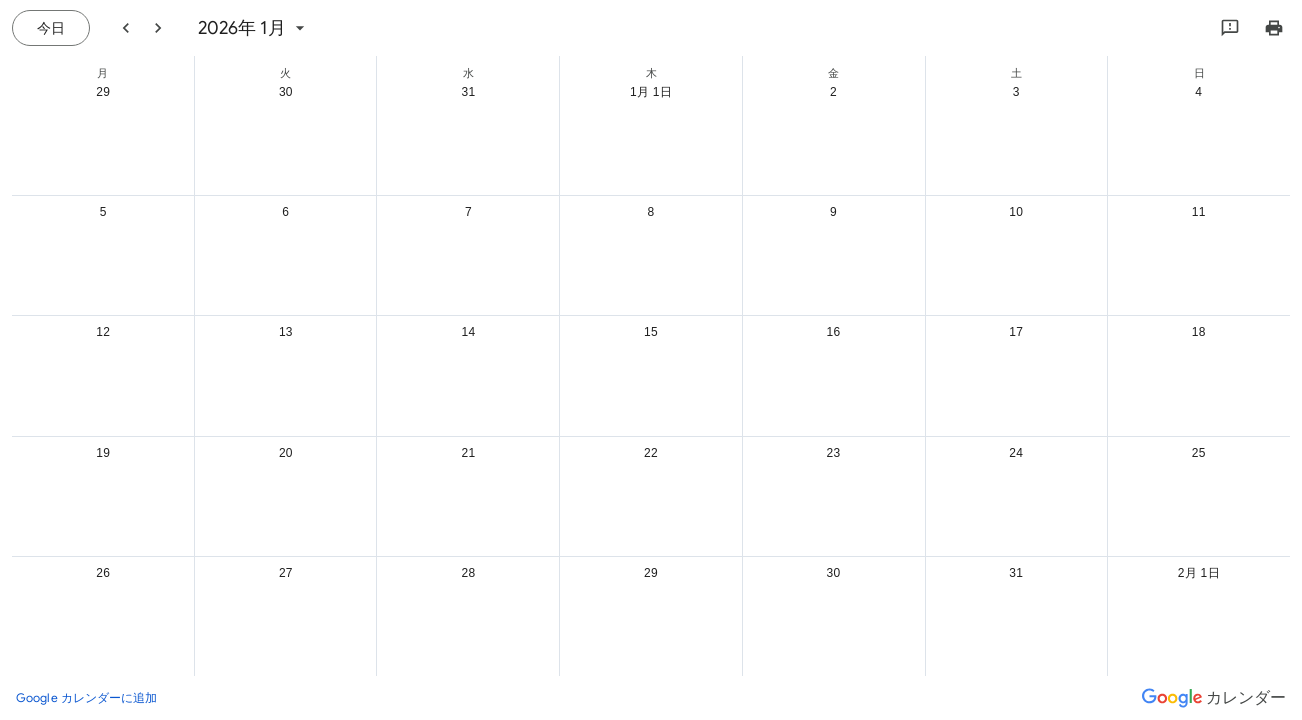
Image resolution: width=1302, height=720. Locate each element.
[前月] (126, 28)
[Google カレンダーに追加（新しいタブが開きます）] (87, 698)
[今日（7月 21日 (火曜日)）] (51, 28)
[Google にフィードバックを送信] (1230, 28)
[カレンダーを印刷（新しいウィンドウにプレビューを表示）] (1274, 28)
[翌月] (158, 28)
